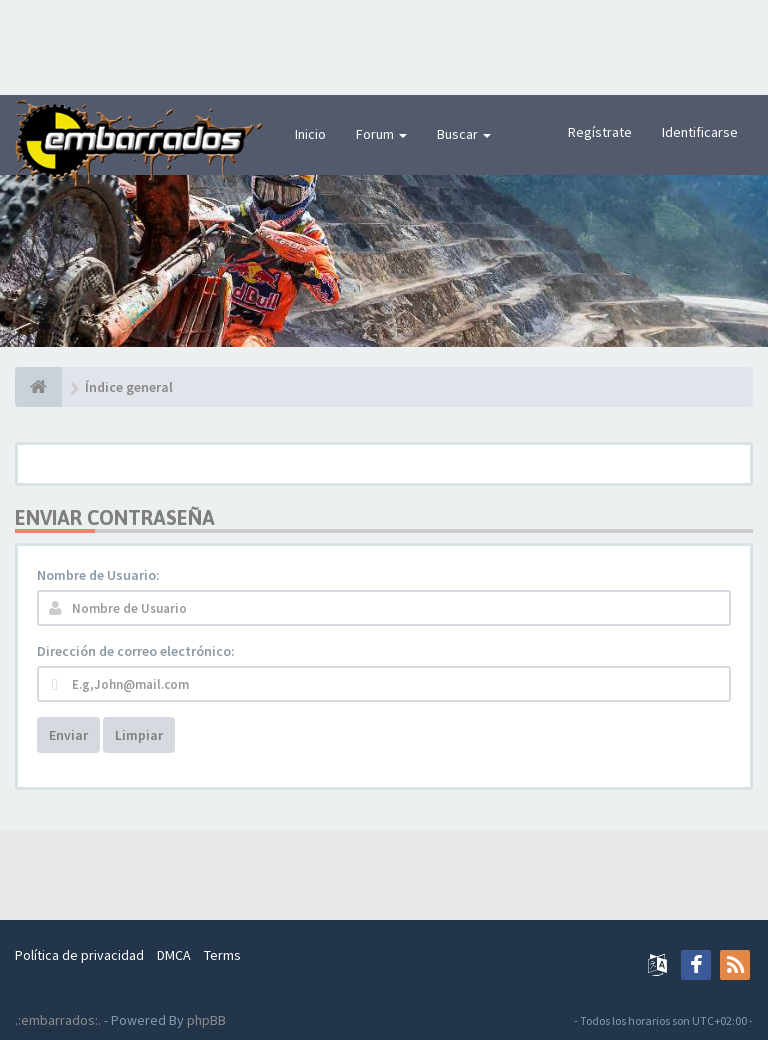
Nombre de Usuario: (98, 575)
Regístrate (600, 132)
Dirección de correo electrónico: (136, 651)
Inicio (310, 134)
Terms (222, 955)
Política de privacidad (79, 955)
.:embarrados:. (58, 1020)
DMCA (174, 955)
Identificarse (700, 132)
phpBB (206, 1020)
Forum (381, 134)
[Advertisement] (384, 45)
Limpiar (139, 735)
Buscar (464, 134)
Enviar (68, 735)
